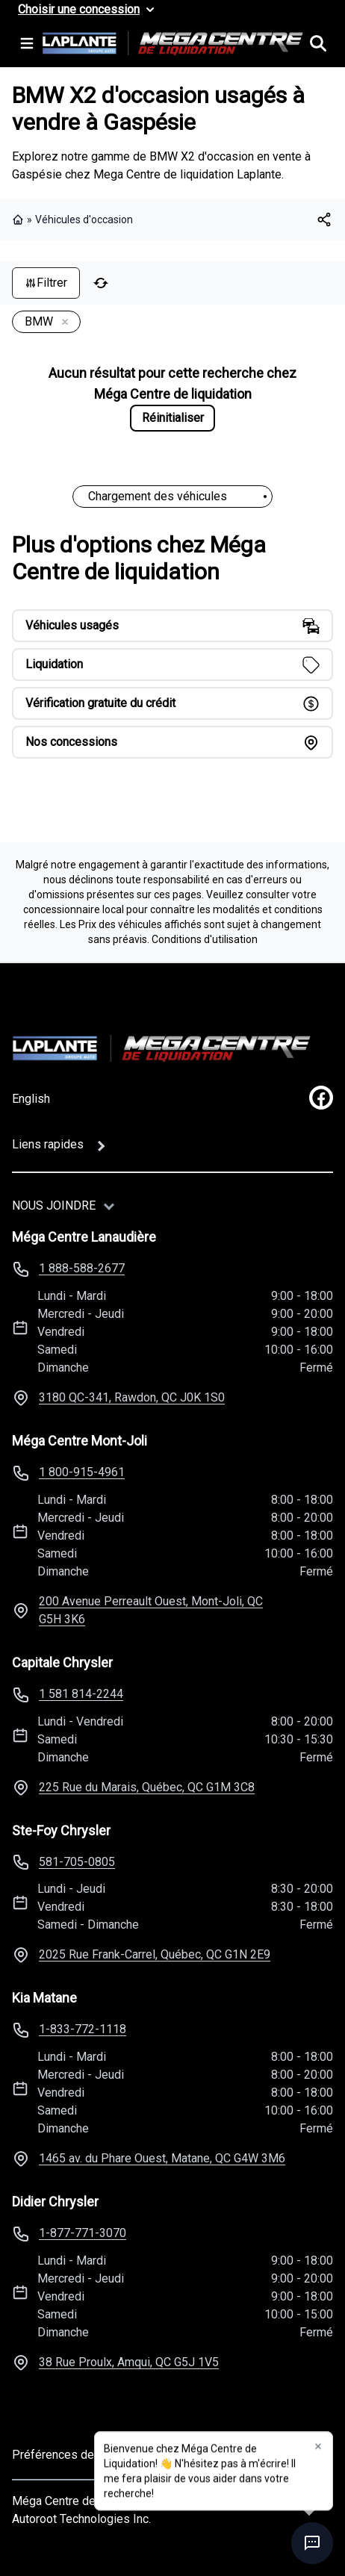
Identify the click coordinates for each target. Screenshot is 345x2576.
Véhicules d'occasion (84, 219)
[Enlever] (62, 323)
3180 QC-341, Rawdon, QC (132, 1397)
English (31, 1099)
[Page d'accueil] (161, 1048)
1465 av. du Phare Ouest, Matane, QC (162, 2158)
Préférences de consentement (92, 2455)
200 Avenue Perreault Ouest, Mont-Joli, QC (151, 1610)
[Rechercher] (318, 43)
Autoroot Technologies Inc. (81, 2519)
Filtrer (46, 283)
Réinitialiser (173, 418)
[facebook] (321, 1098)
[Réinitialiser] (101, 283)
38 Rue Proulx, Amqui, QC (129, 2362)
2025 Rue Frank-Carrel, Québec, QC (154, 1954)
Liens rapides (48, 1144)
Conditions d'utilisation (205, 939)
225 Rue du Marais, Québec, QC (147, 1787)
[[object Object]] (324, 219)
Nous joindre (54, 1205)
